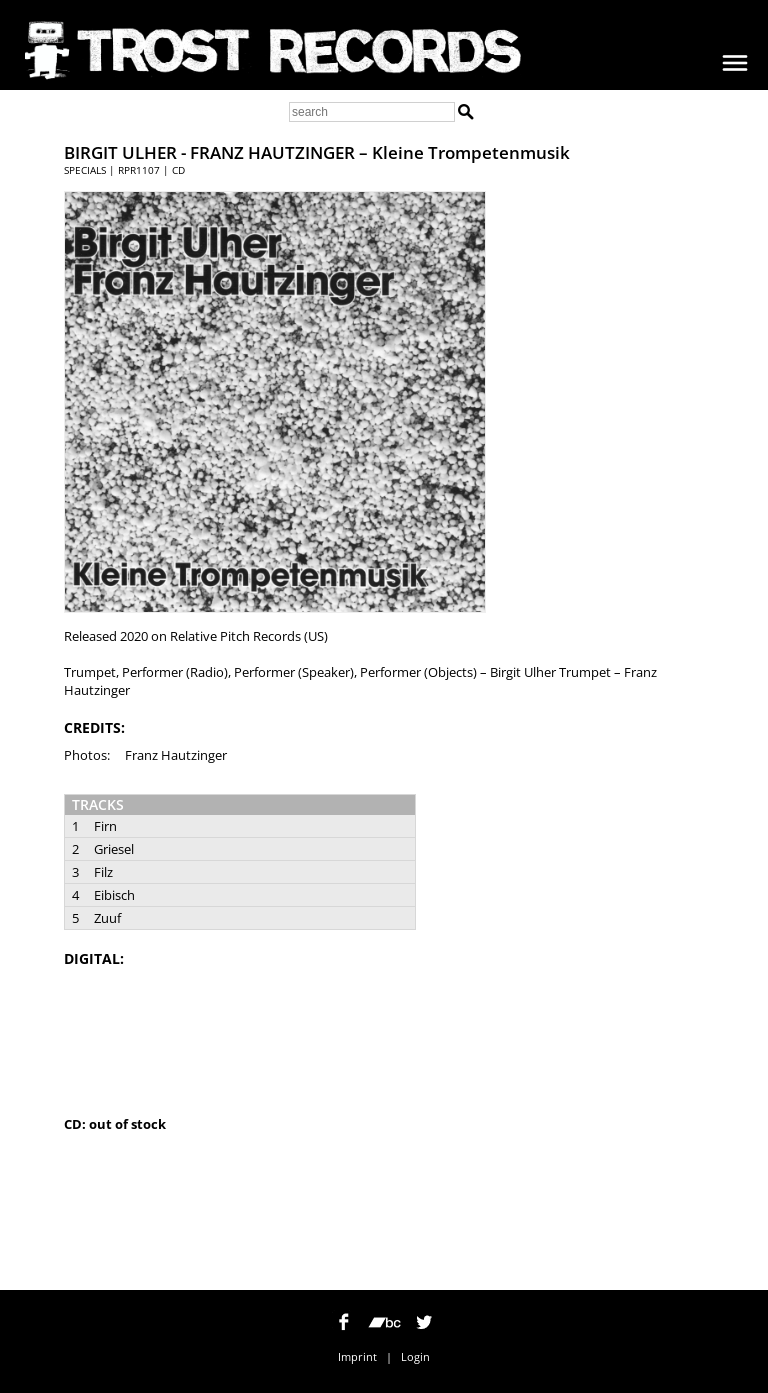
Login (415, 1356)
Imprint (357, 1356)
